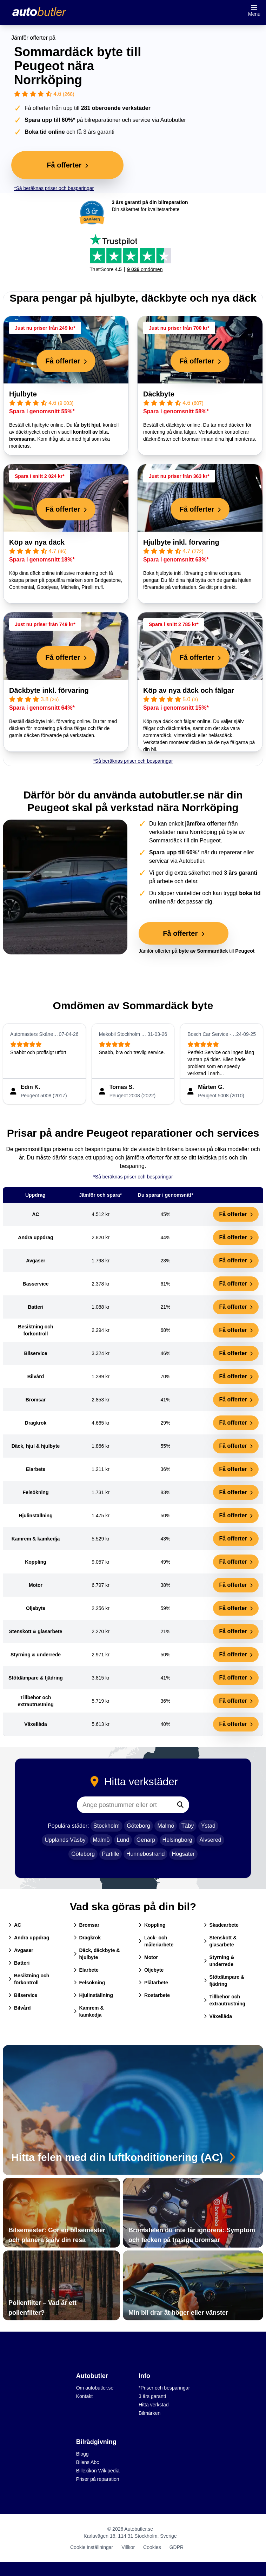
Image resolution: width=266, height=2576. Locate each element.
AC (14, 1925)
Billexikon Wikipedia (98, 2470)
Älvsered (210, 1840)
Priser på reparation (97, 2479)
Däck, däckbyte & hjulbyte (97, 1953)
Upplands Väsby (65, 1840)
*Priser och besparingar (164, 2388)
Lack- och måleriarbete (156, 1941)
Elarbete (86, 1970)
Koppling (152, 1925)
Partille (110, 1854)
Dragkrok (87, 1937)
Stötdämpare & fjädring (224, 1980)
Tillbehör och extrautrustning (225, 2000)
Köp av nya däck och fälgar (188, 690)
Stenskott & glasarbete (220, 1941)
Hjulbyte (23, 394)
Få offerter (236, 1214)
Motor (148, 1957)
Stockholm (106, 1826)
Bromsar (87, 1925)
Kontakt (84, 2396)
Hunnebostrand (145, 1854)
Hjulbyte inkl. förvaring (181, 542)
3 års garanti (152, 2396)
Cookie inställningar (91, 2547)
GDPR (176, 2547)
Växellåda (218, 2016)
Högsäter (183, 1854)
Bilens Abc (87, 2462)
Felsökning (89, 1982)
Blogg (82, 2454)
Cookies (152, 2547)
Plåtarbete (153, 1982)
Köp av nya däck (37, 542)
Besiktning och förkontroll (28, 1979)
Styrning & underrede (219, 1960)
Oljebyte (151, 1970)
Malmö (165, 1826)
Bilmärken (149, 2413)
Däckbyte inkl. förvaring (49, 690)
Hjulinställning (93, 1995)
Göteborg (138, 1826)
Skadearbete (221, 1925)
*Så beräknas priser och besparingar (54, 188)
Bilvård (19, 2008)
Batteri (18, 1963)
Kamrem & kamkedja (89, 2011)
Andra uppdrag (28, 1937)
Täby (187, 1826)
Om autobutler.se (95, 2388)
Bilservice (22, 1995)
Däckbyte (158, 394)
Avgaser (20, 1950)
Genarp (146, 1840)
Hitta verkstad (154, 2404)
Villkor (128, 2547)
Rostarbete (154, 1995)
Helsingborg (177, 1840)
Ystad (208, 1826)
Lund (123, 1840)
